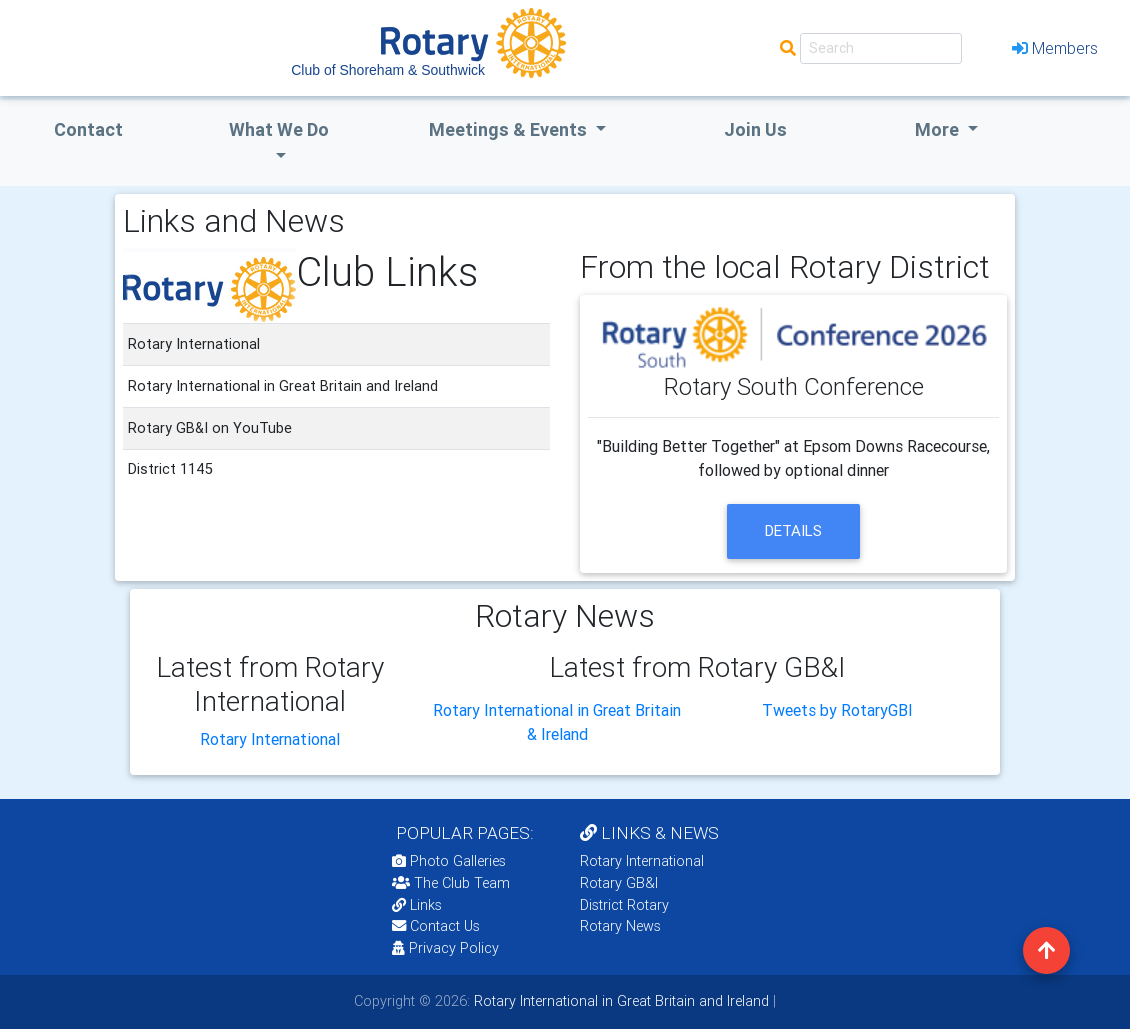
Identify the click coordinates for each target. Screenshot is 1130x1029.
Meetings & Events (510, 129)
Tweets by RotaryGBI (837, 710)
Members (1055, 48)
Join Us (755, 129)
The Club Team (451, 883)
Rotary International (270, 739)
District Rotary (624, 905)
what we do (279, 129)
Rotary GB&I (619, 883)
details (793, 530)
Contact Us (436, 926)
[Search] (881, 48)
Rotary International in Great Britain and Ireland (619, 1001)
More (939, 129)
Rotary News (620, 926)
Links (417, 905)
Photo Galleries (449, 861)
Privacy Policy (445, 948)
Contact (88, 129)
